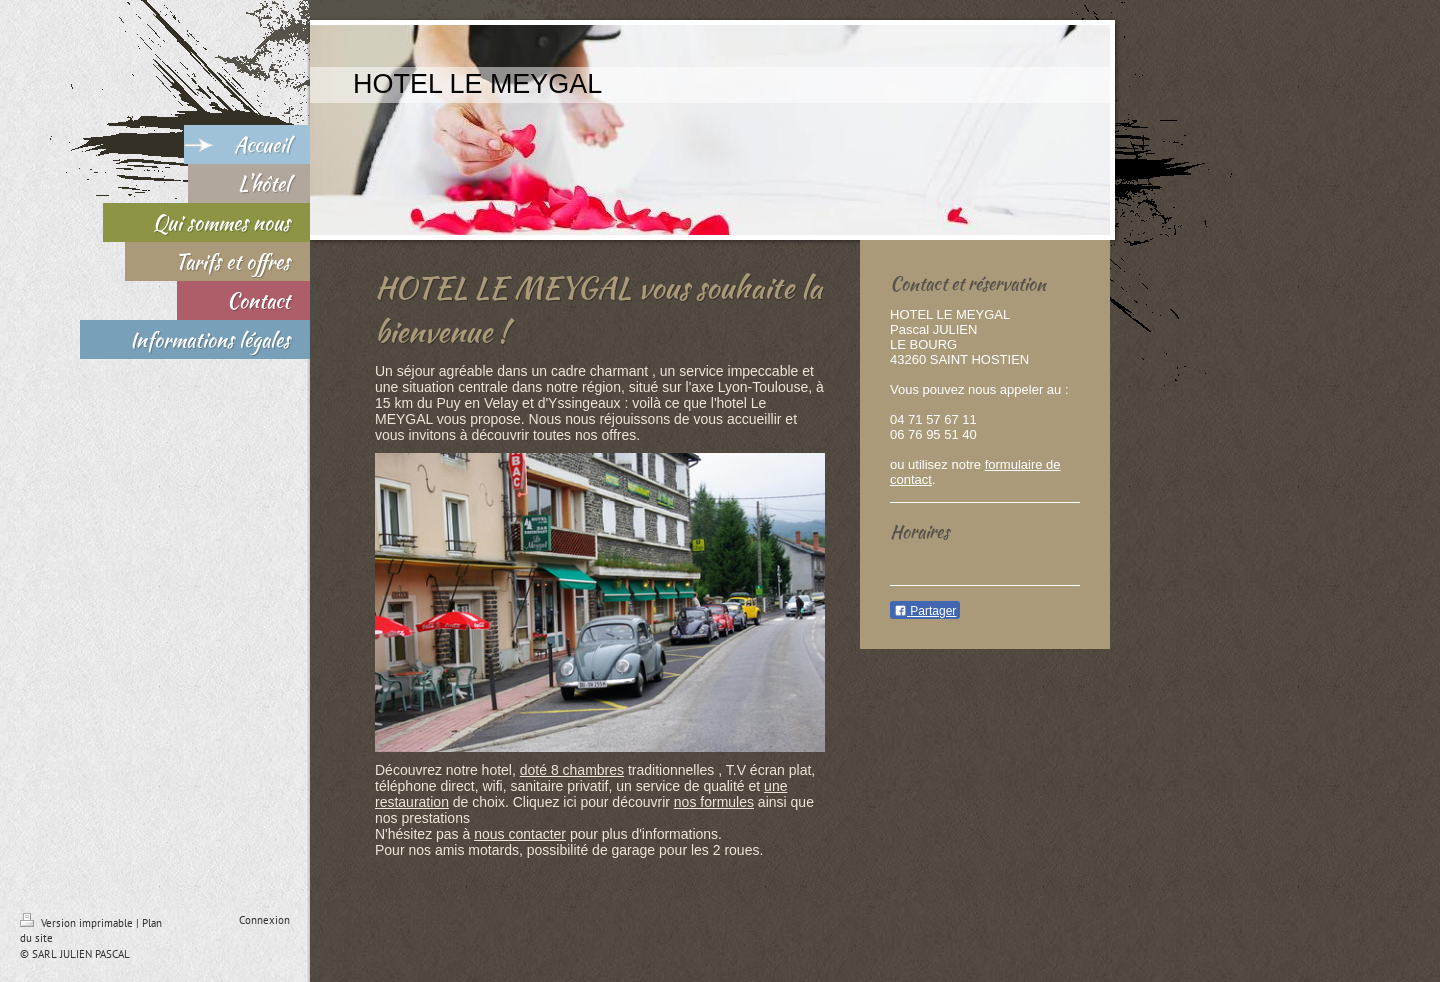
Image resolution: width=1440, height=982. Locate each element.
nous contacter (520, 834)
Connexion (264, 920)
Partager (925, 611)
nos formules (714, 802)
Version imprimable (78, 923)
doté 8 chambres (572, 770)
